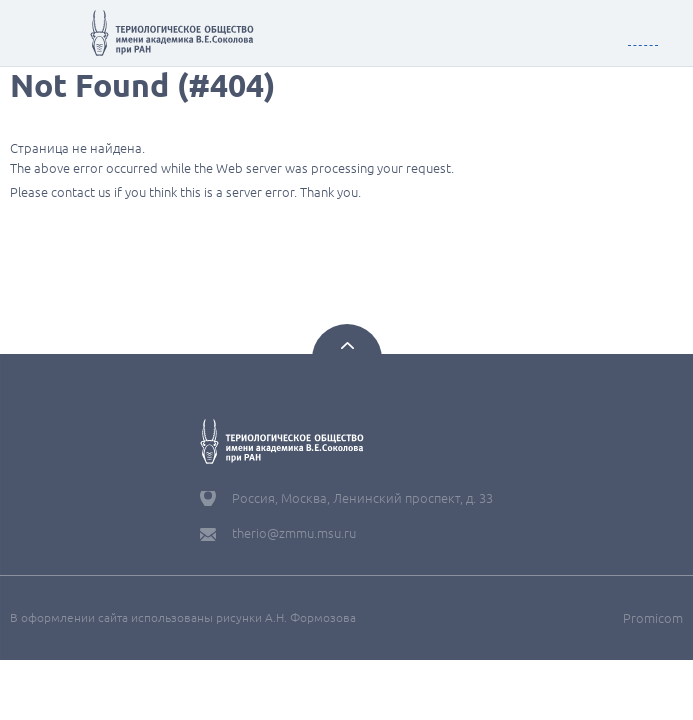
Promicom (653, 618)
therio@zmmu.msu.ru (294, 533)
